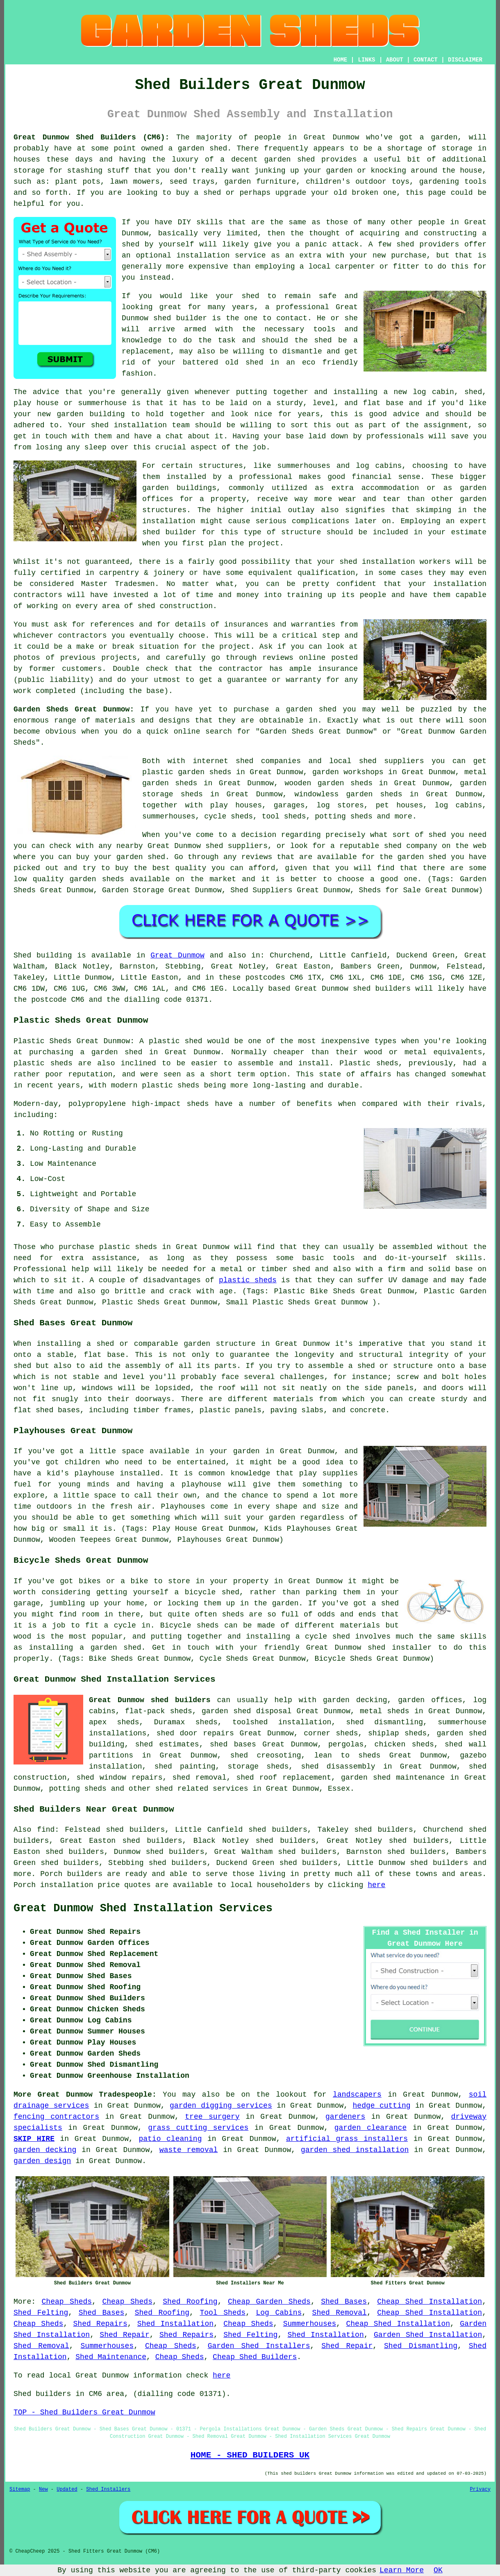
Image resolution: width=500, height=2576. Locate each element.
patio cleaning (170, 2139)
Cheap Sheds (67, 2302)
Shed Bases (344, 2302)
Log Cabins (279, 2313)
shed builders (382, 989)
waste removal (188, 2150)
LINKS (366, 60)
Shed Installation (175, 2324)
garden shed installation (355, 2150)
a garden (438, 137)
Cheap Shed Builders (255, 2357)
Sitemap (19, 2489)
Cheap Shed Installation (429, 2302)
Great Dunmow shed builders (150, 1700)
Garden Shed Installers (259, 2346)
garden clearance (370, 2128)
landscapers (357, 2094)
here (376, 1885)
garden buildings (179, 488)
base (394, 403)
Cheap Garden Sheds (269, 2302)
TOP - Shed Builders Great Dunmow (84, 2412)
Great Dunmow (177, 955)
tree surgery (212, 2117)
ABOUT (394, 60)
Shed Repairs (100, 2324)
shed (162, 318)
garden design (42, 2161)
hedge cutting (382, 2106)
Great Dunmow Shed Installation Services (143, 1908)
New (43, 2489)
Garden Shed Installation (428, 2335)
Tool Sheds (222, 2313)
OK (438, 2570)
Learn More (402, 2570)
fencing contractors (56, 2117)
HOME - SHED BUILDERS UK (250, 2455)
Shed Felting (41, 2313)
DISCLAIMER (465, 60)
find (46, 1830)
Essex (339, 1789)
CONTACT (426, 60)
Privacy (480, 2489)
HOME (341, 60)
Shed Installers (108, 2489)
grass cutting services (198, 2128)
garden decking (45, 2150)
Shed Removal (339, 2313)
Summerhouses (309, 2324)
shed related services (201, 1789)
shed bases (58, 1410)
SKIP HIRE (34, 2139)
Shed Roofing (190, 2302)
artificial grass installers (347, 2139)
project (234, 647)
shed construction (175, 606)
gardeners (345, 2117)
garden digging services (221, 2106)
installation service (221, 255)
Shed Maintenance (110, 2357)
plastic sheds (248, 1280)
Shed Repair (124, 2335)
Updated (67, 2489)
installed (139, 1473)
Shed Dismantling (420, 2346)
